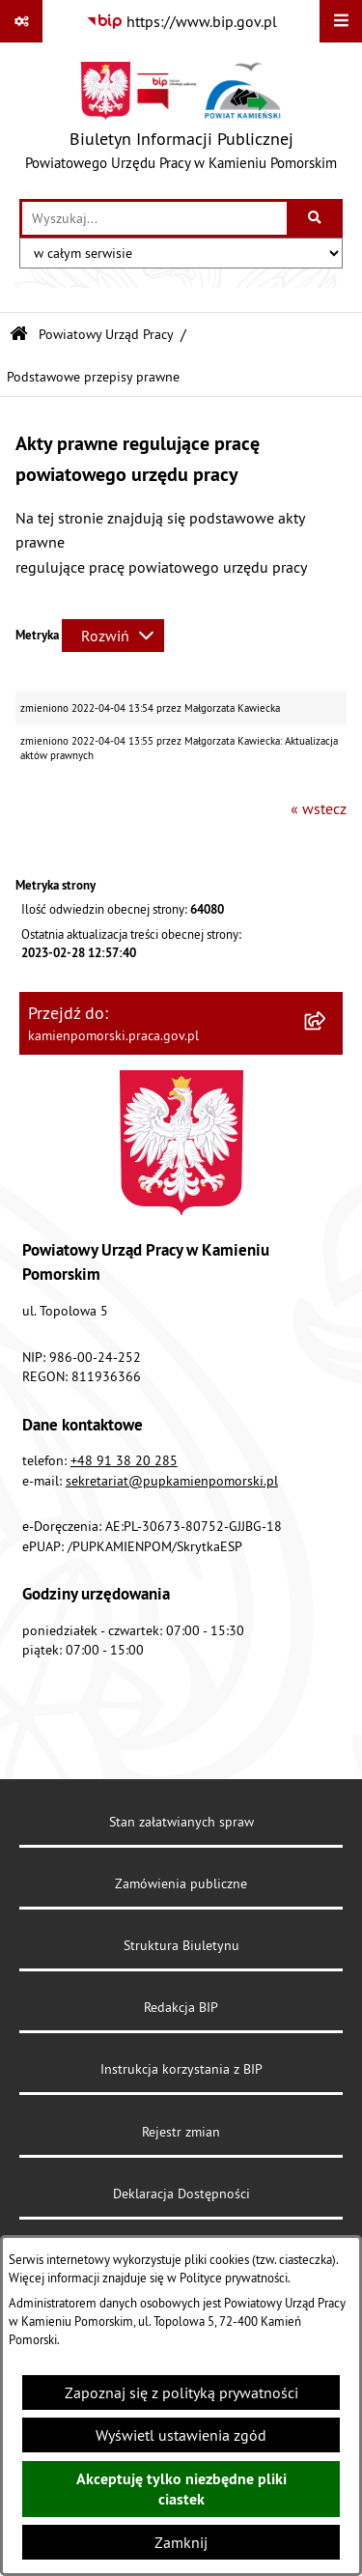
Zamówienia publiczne (181, 1883)
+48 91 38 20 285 (124, 1460)
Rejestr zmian (181, 2131)
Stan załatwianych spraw (181, 1821)
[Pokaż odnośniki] (21, 21)
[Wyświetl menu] (341, 21)
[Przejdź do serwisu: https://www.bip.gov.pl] (181, 21)
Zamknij (181, 2542)
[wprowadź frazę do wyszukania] (154, 218)
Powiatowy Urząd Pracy (106, 334)
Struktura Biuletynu (181, 1945)
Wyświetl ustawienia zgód (181, 2435)
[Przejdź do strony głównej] (181, 121)
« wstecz (319, 808)
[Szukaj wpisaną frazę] (316, 218)
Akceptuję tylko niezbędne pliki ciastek (181, 2489)
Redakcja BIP (181, 2007)
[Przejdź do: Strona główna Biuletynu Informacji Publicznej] (19, 335)
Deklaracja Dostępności (181, 2193)
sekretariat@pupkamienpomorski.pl (172, 1480)
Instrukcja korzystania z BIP (181, 2069)
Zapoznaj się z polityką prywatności (181, 2392)
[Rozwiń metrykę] (113, 635)
